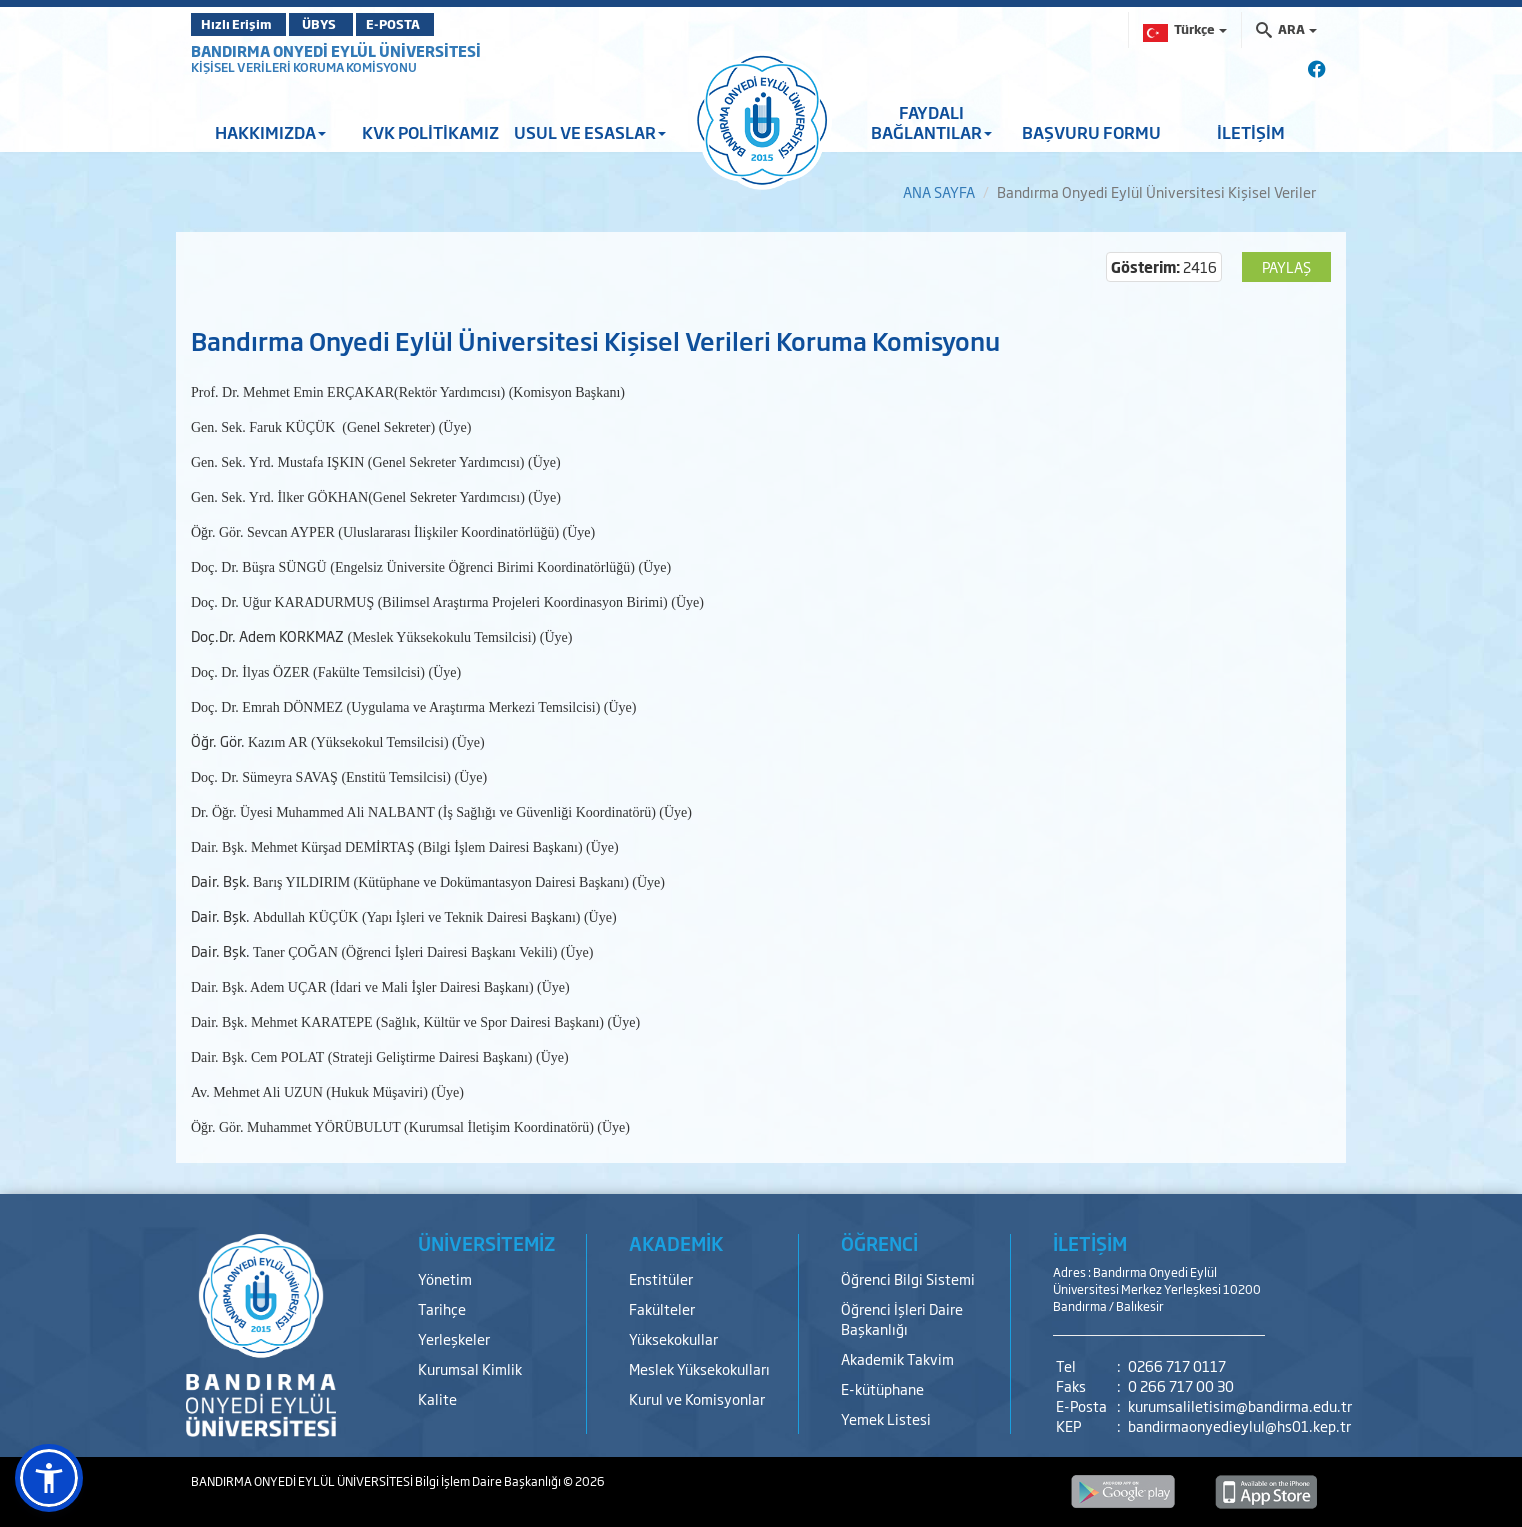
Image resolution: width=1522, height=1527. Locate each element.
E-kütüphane (882, 1388)
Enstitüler (661, 1278)
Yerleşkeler (454, 1338)
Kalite (437, 1398)
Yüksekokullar (673, 1338)
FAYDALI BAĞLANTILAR (931, 122)
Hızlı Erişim (240, 24)
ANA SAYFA (939, 191)
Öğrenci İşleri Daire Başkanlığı (902, 1318)
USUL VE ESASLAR (590, 132)
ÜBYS (338, 24)
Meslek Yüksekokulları (699, 1368)
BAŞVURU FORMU (1091, 132)
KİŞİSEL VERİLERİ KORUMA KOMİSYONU (304, 67)
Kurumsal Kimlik (470, 1368)
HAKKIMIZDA (270, 132)
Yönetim (445, 1278)
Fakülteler (662, 1308)
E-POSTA (431, 24)
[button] (49, 1478)
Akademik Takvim (897, 1358)
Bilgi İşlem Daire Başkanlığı (489, 1481)
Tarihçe (442, 1308)
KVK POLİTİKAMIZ (430, 132)
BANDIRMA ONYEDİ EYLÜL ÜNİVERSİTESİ (336, 50)
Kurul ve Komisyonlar (697, 1398)
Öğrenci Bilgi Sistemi (908, 1278)
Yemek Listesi (886, 1418)
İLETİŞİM (1251, 132)
